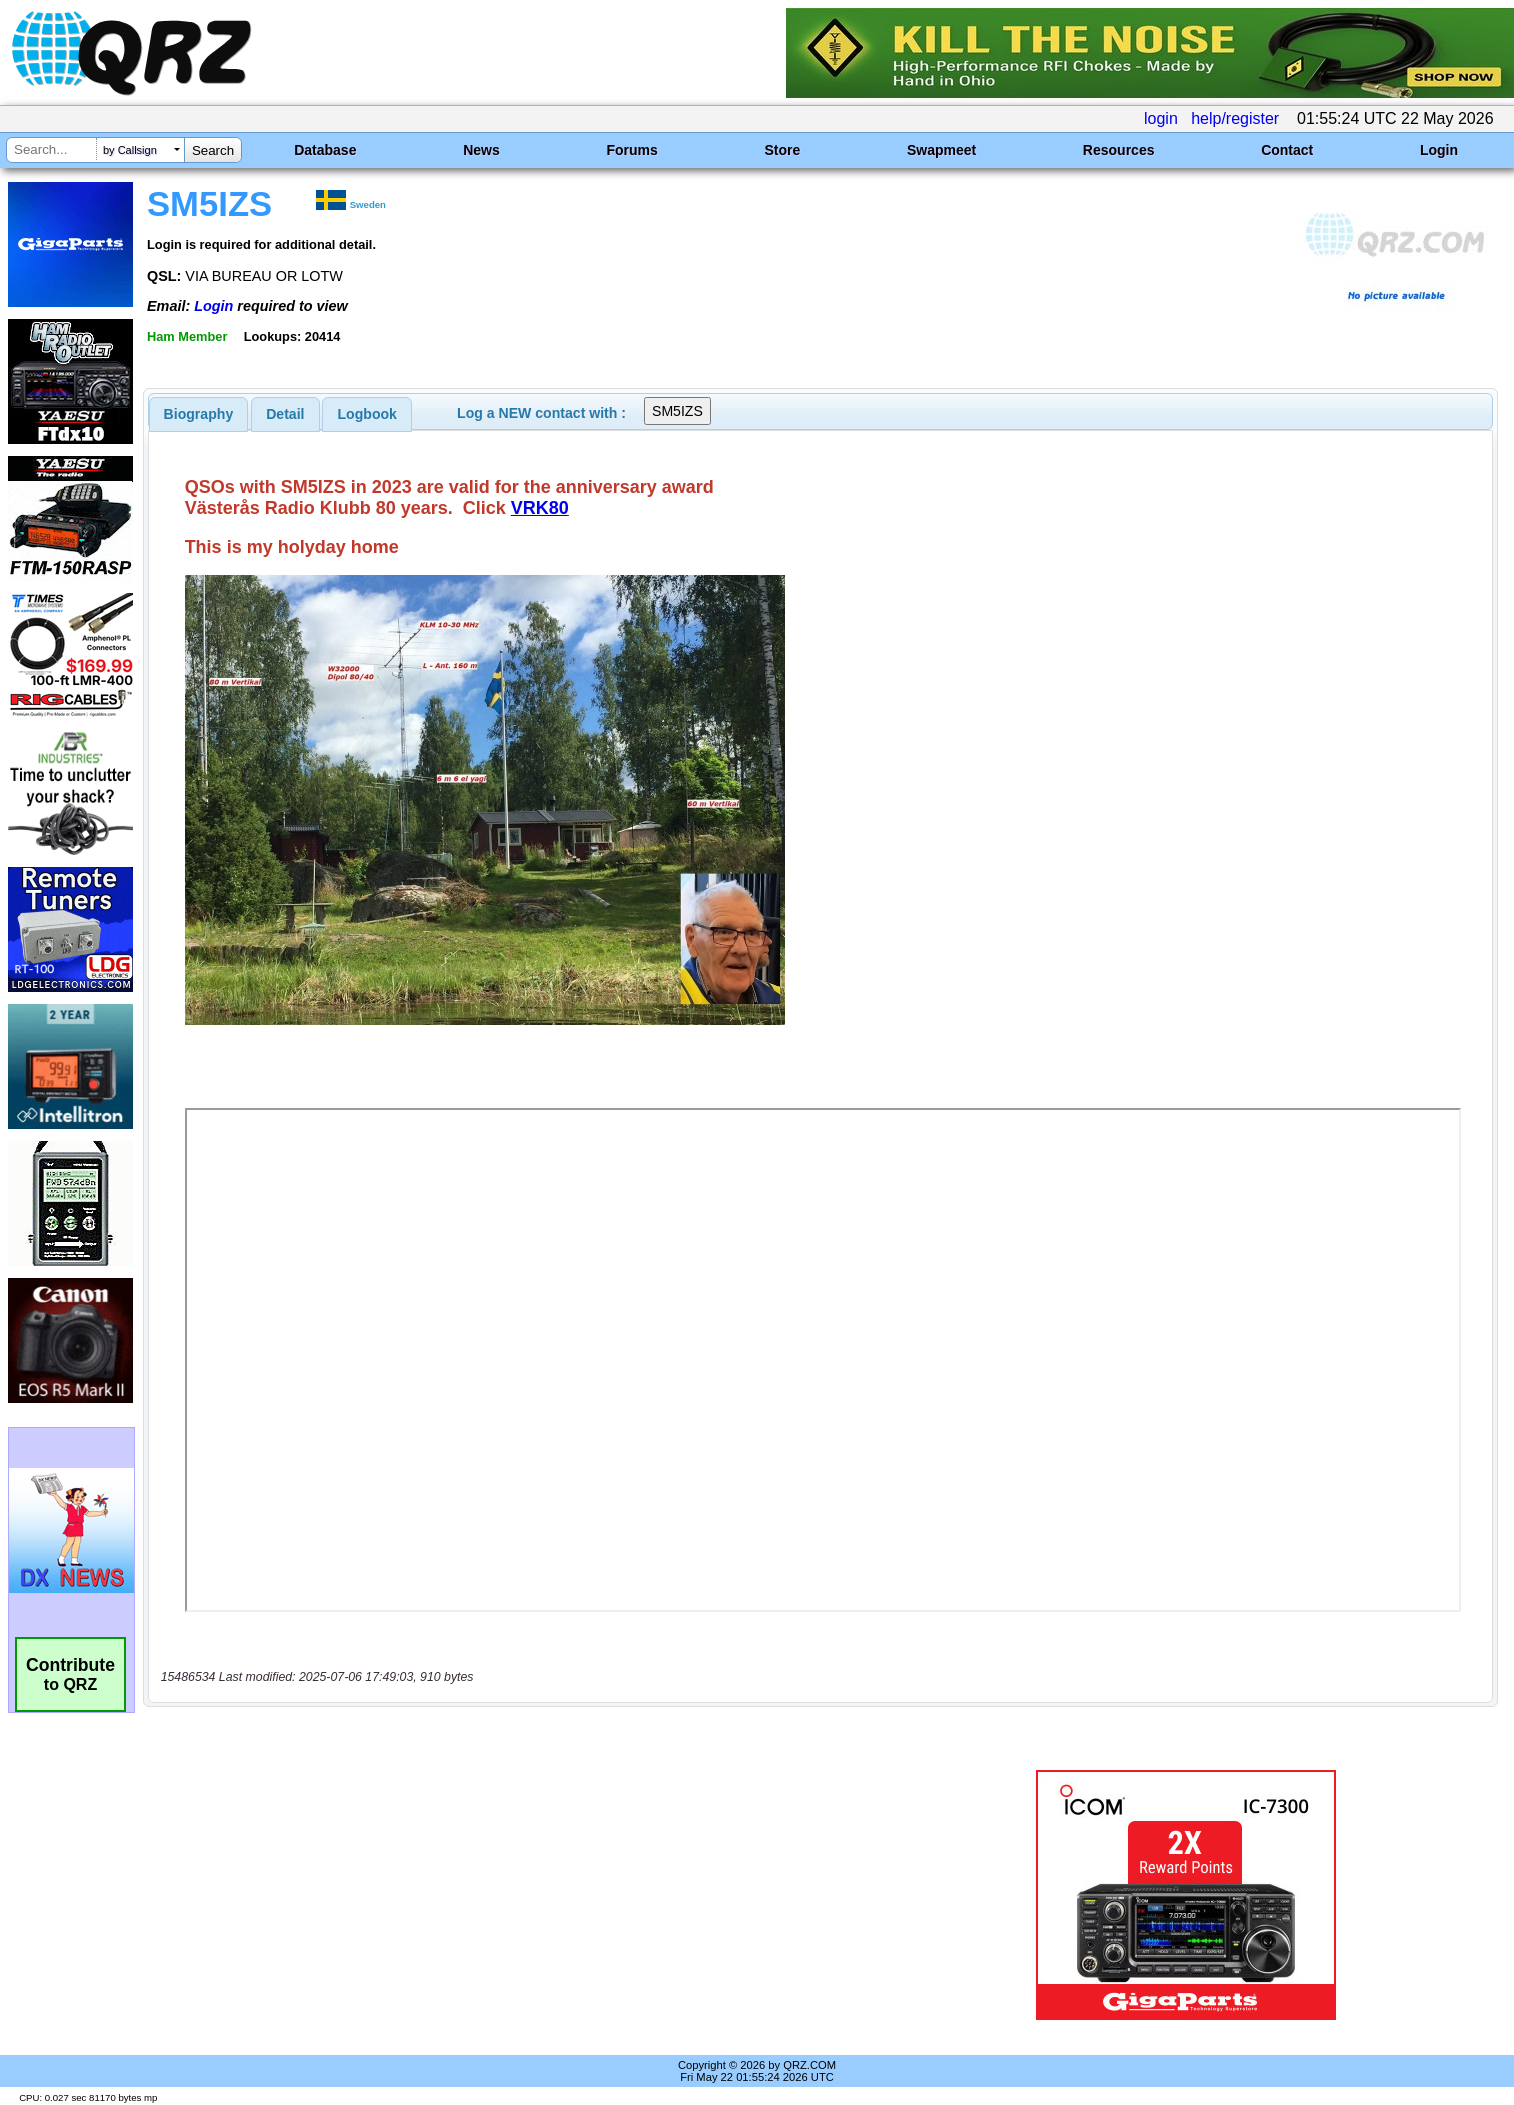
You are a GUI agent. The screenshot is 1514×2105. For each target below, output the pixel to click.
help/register (1235, 118)
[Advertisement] (524, 1895)
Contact (1287, 150)
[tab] (199, 414)
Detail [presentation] (285, 414)
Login (1439, 150)
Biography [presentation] (199, 414)
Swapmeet (941, 150)
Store (782, 150)
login (1161, 118)
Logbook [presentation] (367, 414)
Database (325, 150)
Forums (631, 150)
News (481, 150)
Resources (1119, 150)
